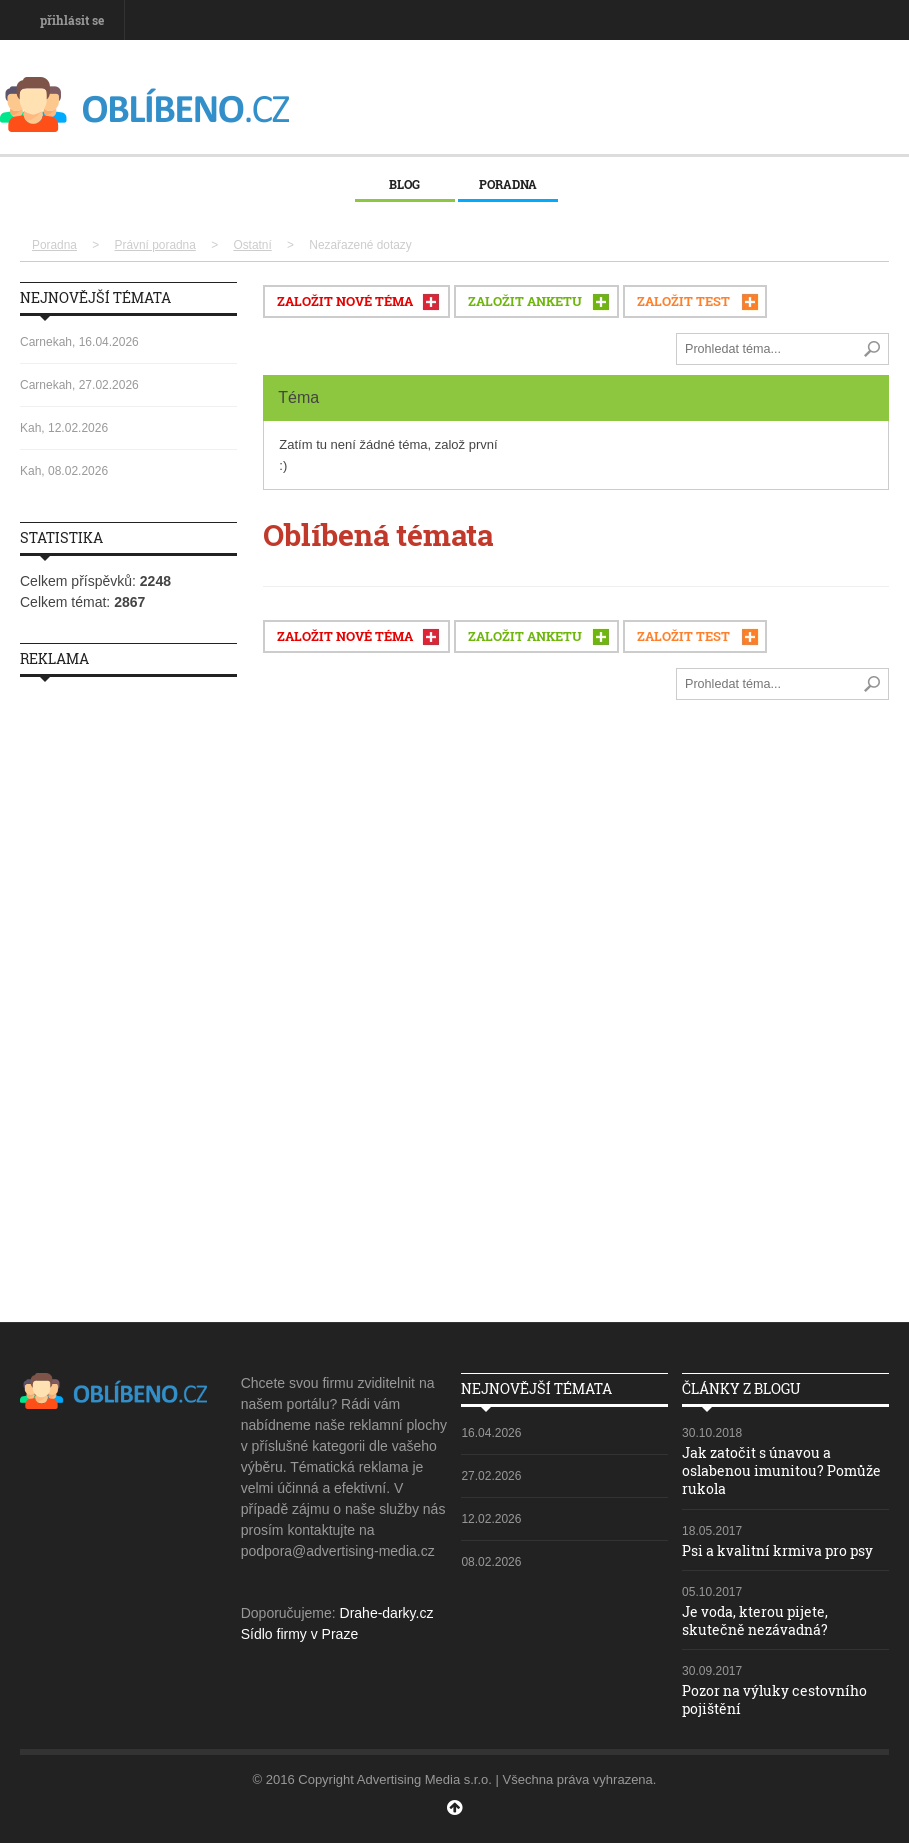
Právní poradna (155, 245)
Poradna (508, 184)
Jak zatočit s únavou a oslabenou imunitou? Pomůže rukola (781, 1470)
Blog (404, 184)
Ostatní (252, 245)
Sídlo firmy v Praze (299, 1634)
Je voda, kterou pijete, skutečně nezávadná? (755, 1620)
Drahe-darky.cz (387, 1613)
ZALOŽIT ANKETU (525, 301)
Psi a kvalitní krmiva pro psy (777, 1550)
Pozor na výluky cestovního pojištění (774, 1699)
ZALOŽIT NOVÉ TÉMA (345, 301)
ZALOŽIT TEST (683, 301)
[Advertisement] (128, 992)
